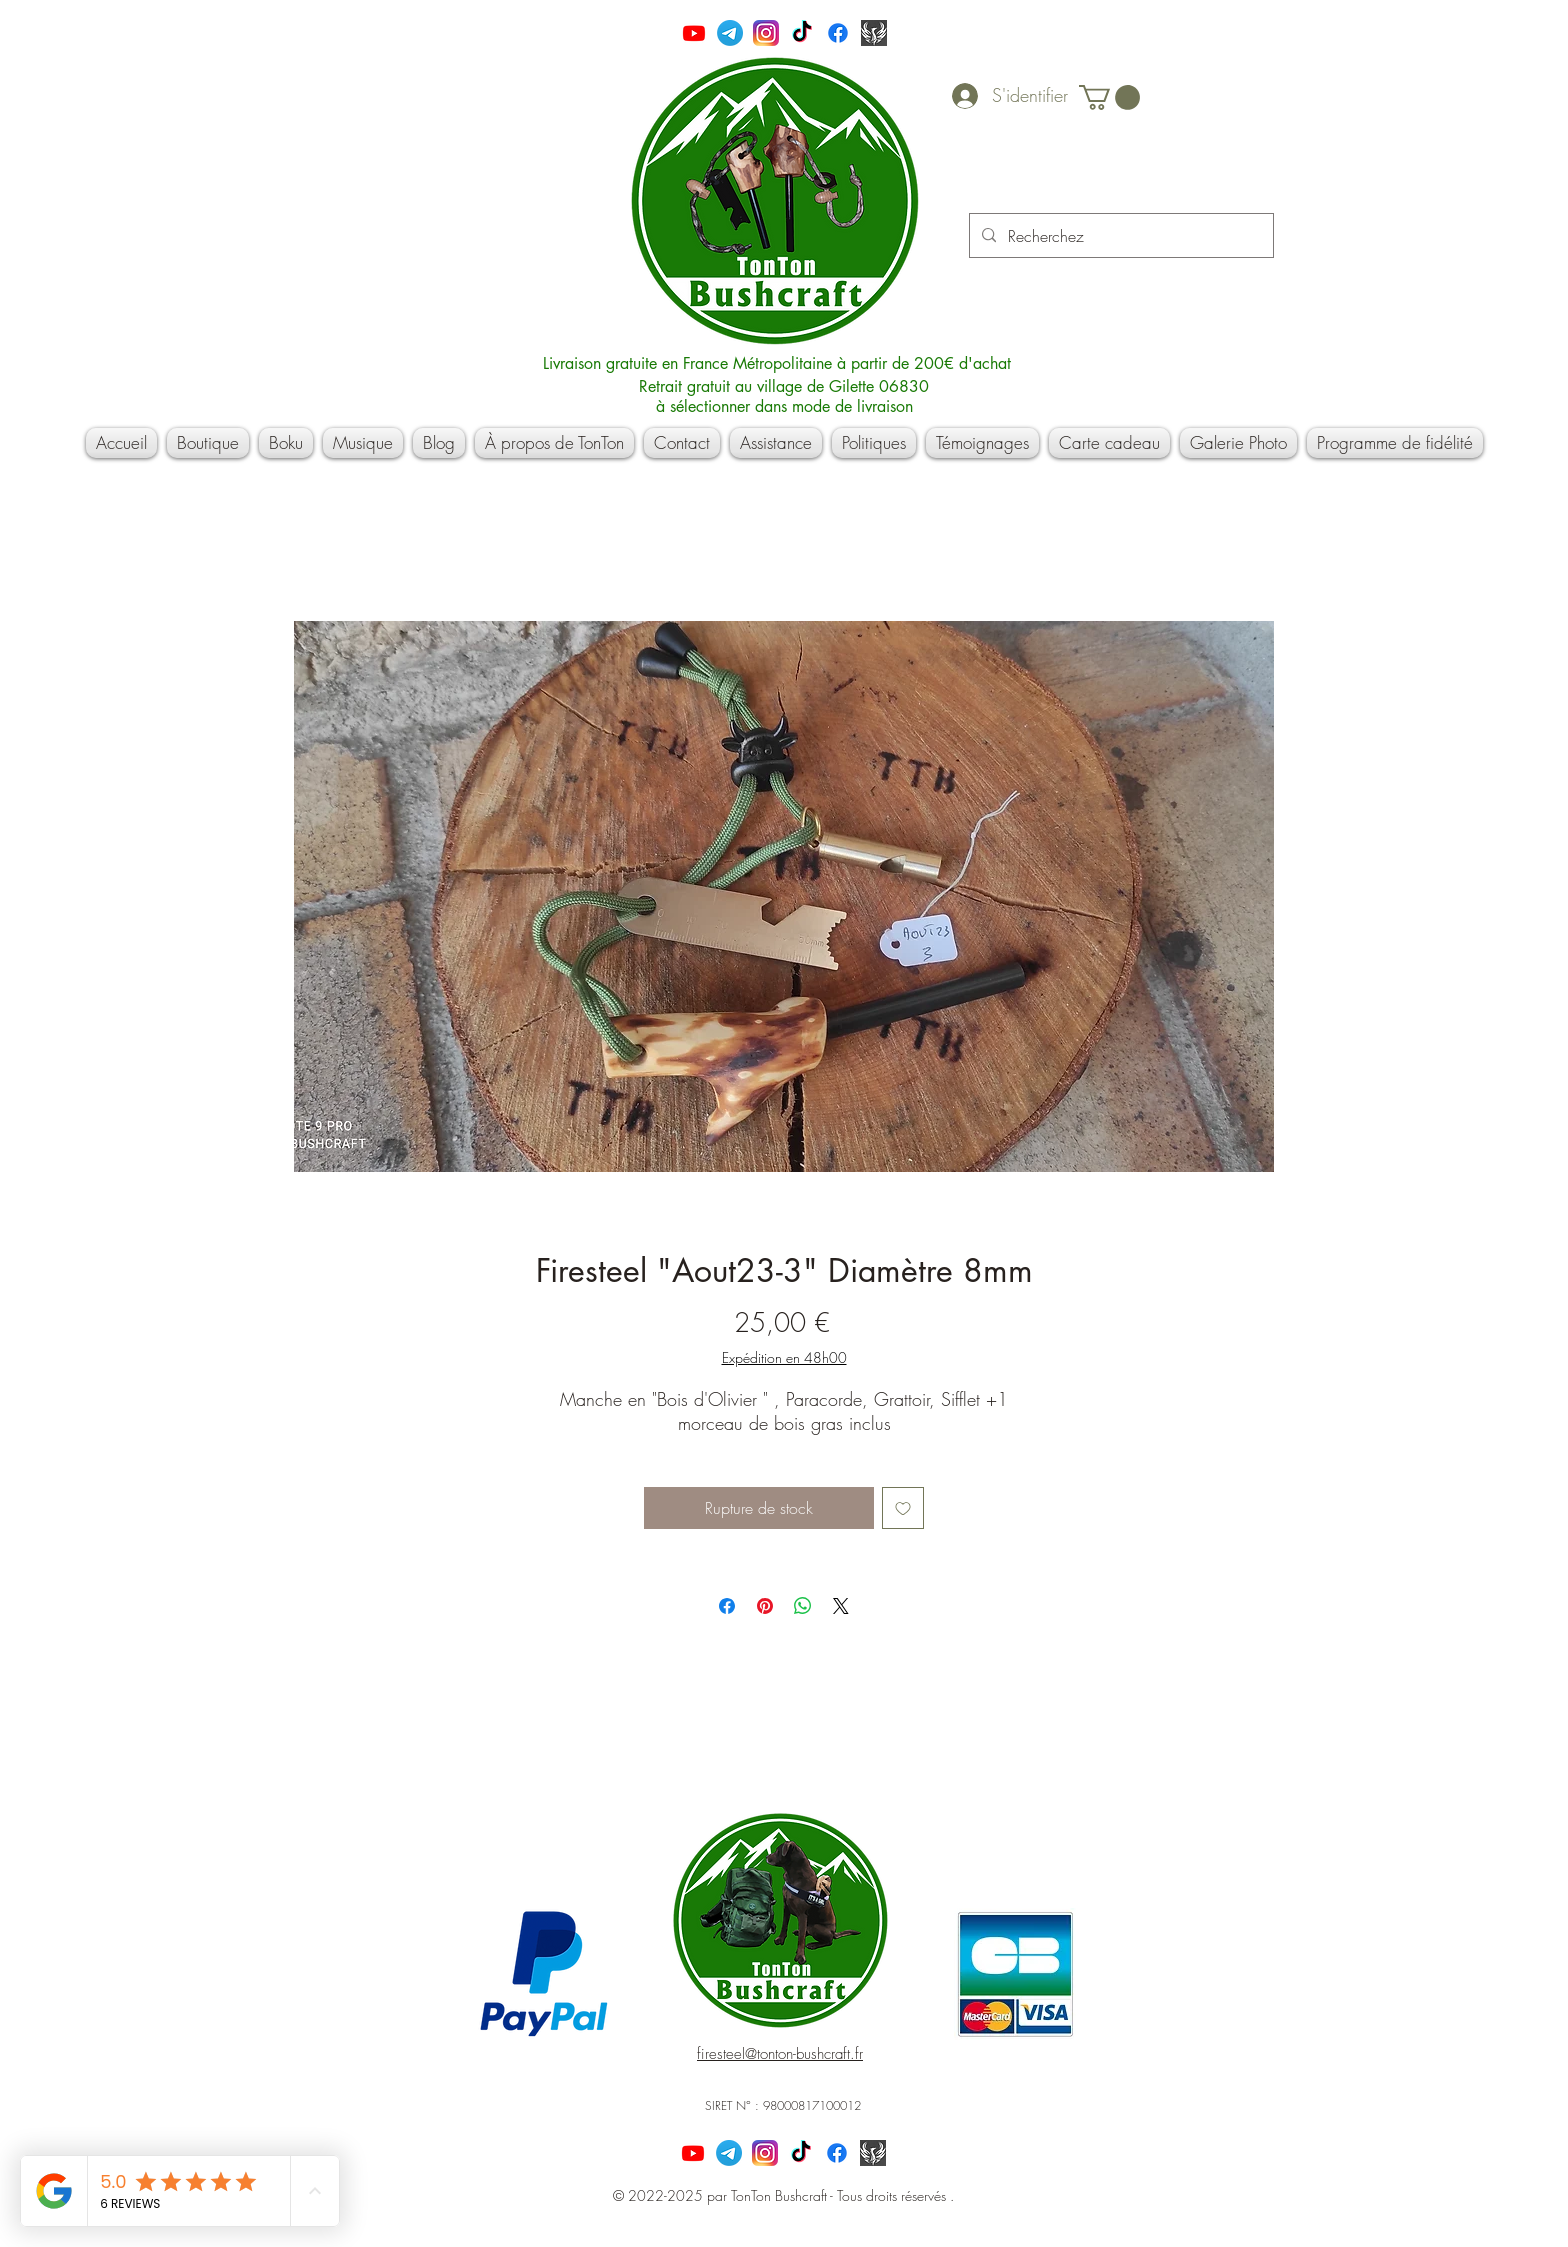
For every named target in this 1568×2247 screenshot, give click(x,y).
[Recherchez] (1119, 236)
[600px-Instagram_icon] (766, 33)
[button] (1109, 97)
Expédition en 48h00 (784, 1357)
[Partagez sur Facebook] (727, 1606)
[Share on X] (841, 1606)
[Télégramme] (730, 33)
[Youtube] (694, 33)
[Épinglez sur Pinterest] (765, 1606)
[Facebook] (838, 33)
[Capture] (874, 33)
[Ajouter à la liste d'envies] (903, 1508)
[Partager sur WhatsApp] (803, 1606)
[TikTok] (802, 33)
